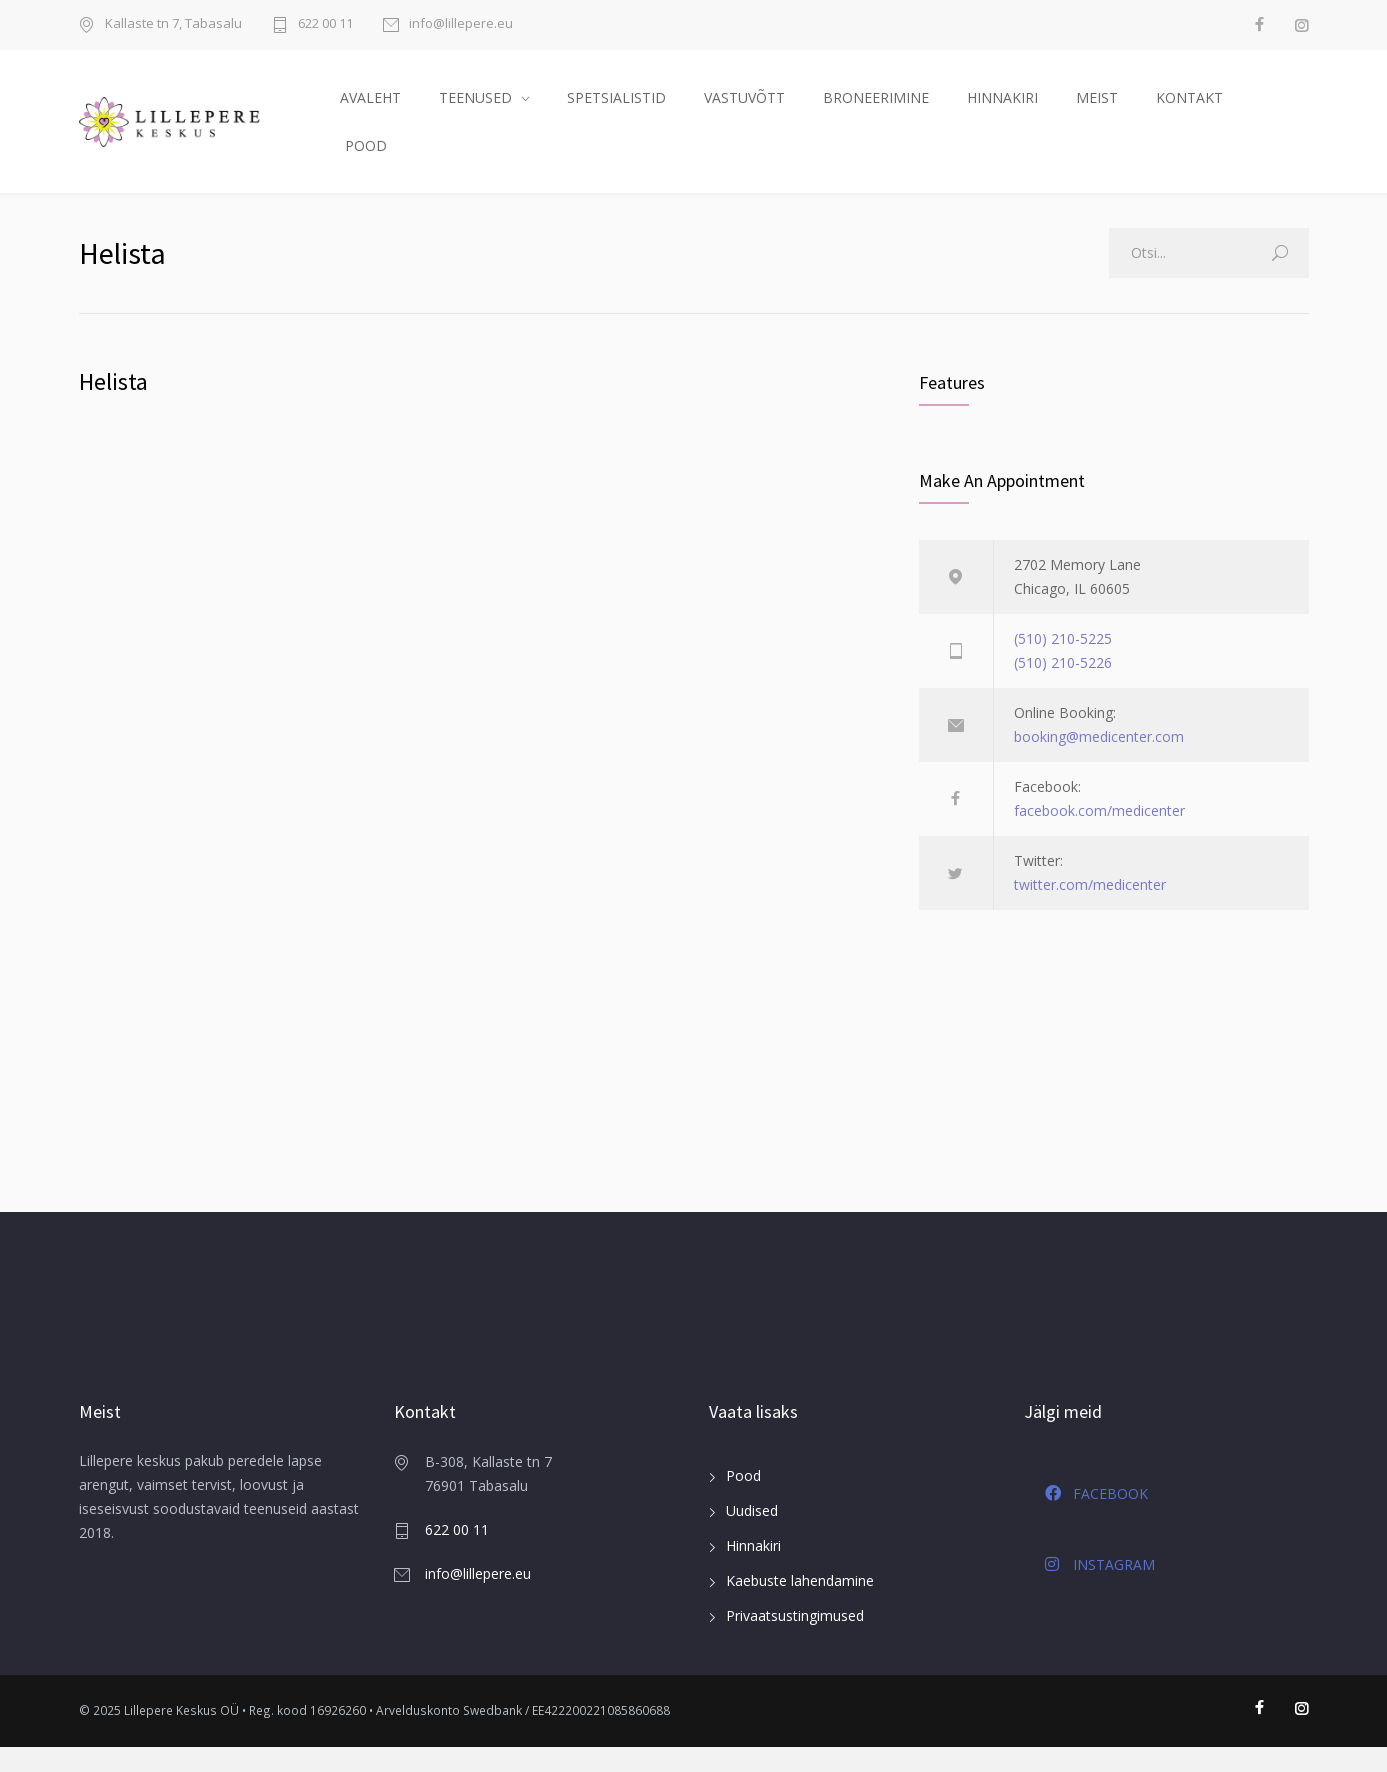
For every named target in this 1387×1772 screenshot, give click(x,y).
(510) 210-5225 (1063, 663)
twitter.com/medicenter (1090, 909)
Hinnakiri (753, 1571)
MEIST (1097, 109)
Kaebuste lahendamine (800, 1606)
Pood (743, 1501)
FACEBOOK (1096, 1518)
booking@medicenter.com (1099, 761)
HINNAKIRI (1002, 109)
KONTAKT (1189, 109)
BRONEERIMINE (876, 109)
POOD (366, 157)
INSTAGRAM (1100, 1589)
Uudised (752, 1536)
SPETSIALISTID (616, 109)
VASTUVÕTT (744, 109)
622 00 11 (325, 24)
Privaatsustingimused (795, 1641)
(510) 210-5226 (1063, 687)
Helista (113, 406)
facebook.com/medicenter (1099, 835)
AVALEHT (370, 109)
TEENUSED (475, 109)
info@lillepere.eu (461, 24)
